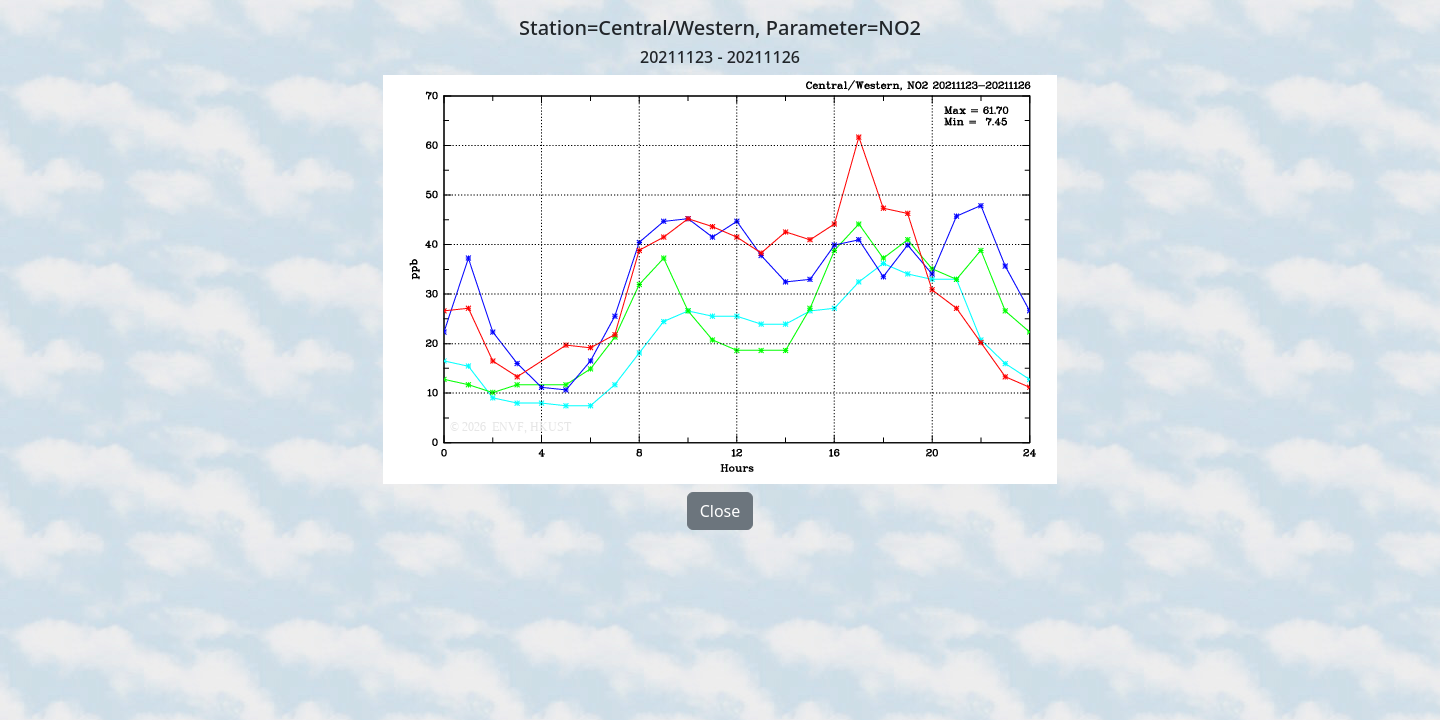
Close (720, 511)
